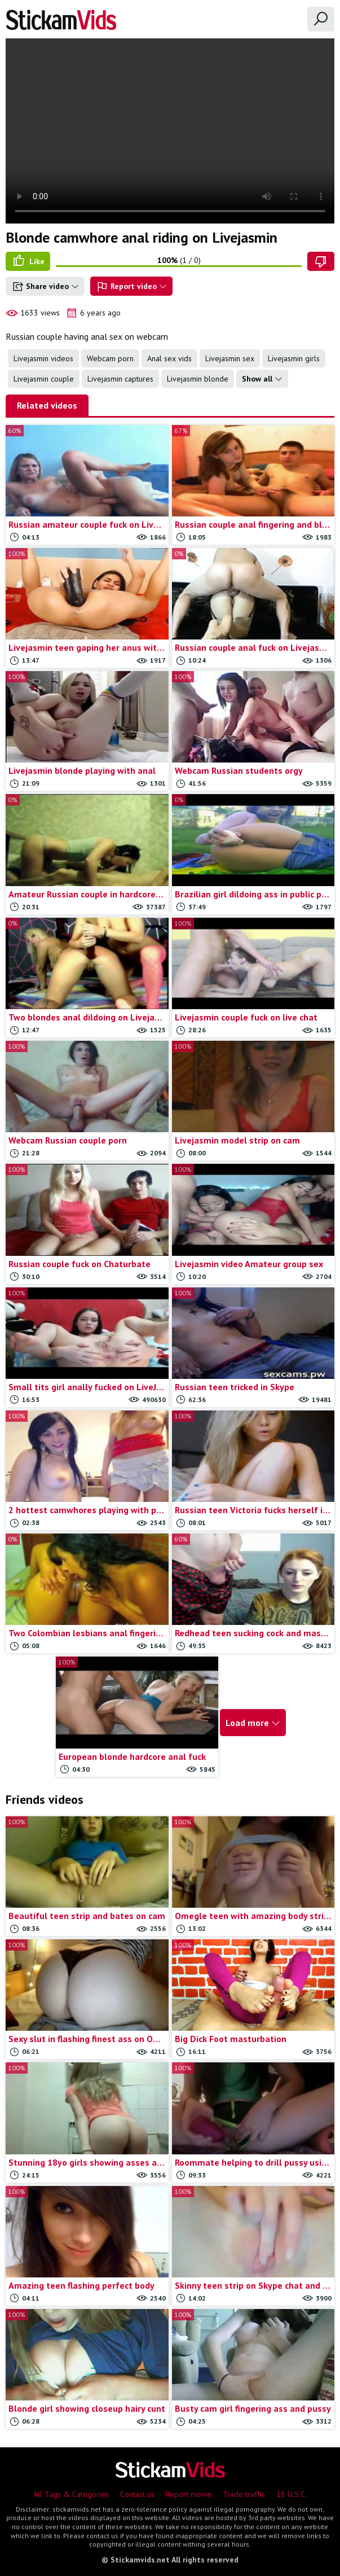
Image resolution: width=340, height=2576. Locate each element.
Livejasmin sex (229, 358)
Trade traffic (244, 2494)
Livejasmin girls (294, 358)
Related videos (47, 405)
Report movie (188, 2494)
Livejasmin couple (44, 379)
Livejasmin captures (120, 379)
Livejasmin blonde (197, 379)
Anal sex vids (169, 358)
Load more (253, 1722)
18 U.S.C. (291, 2494)
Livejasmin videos (43, 358)
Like (28, 261)
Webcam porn (110, 358)
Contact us (137, 2494)
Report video (131, 287)
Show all (262, 379)
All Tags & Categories (71, 2494)
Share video (45, 287)
